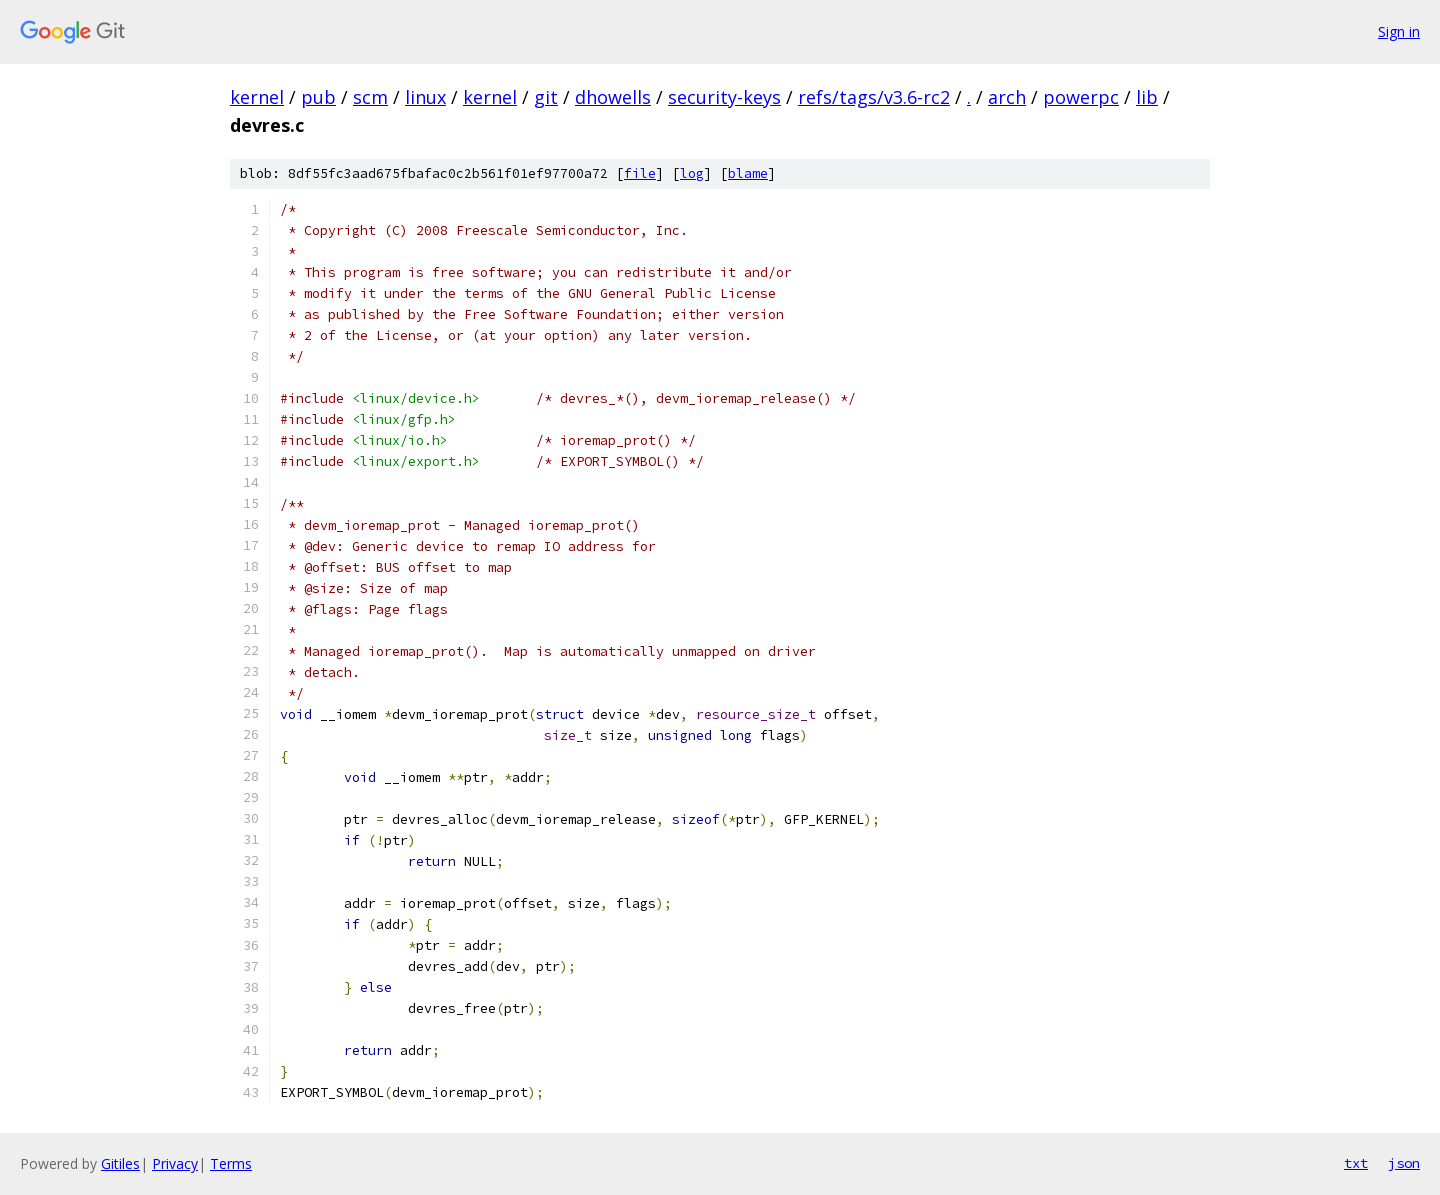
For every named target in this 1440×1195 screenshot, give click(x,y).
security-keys (724, 97)
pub (318, 97)
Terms (231, 1163)
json (1404, 1163)
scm (370, 97)
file (640, 173)
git (546, 97)
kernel (257, 97)
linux (425, 97)
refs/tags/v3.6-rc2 (874, 97)
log (692, 173)
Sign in (1399, 31)
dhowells (613, 97)
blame (748, 173)
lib (1147, 97)
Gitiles (120, 1163)
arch (1007, 97)
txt (1356, 1163)
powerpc (1081, 97)
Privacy (175, 1163)
